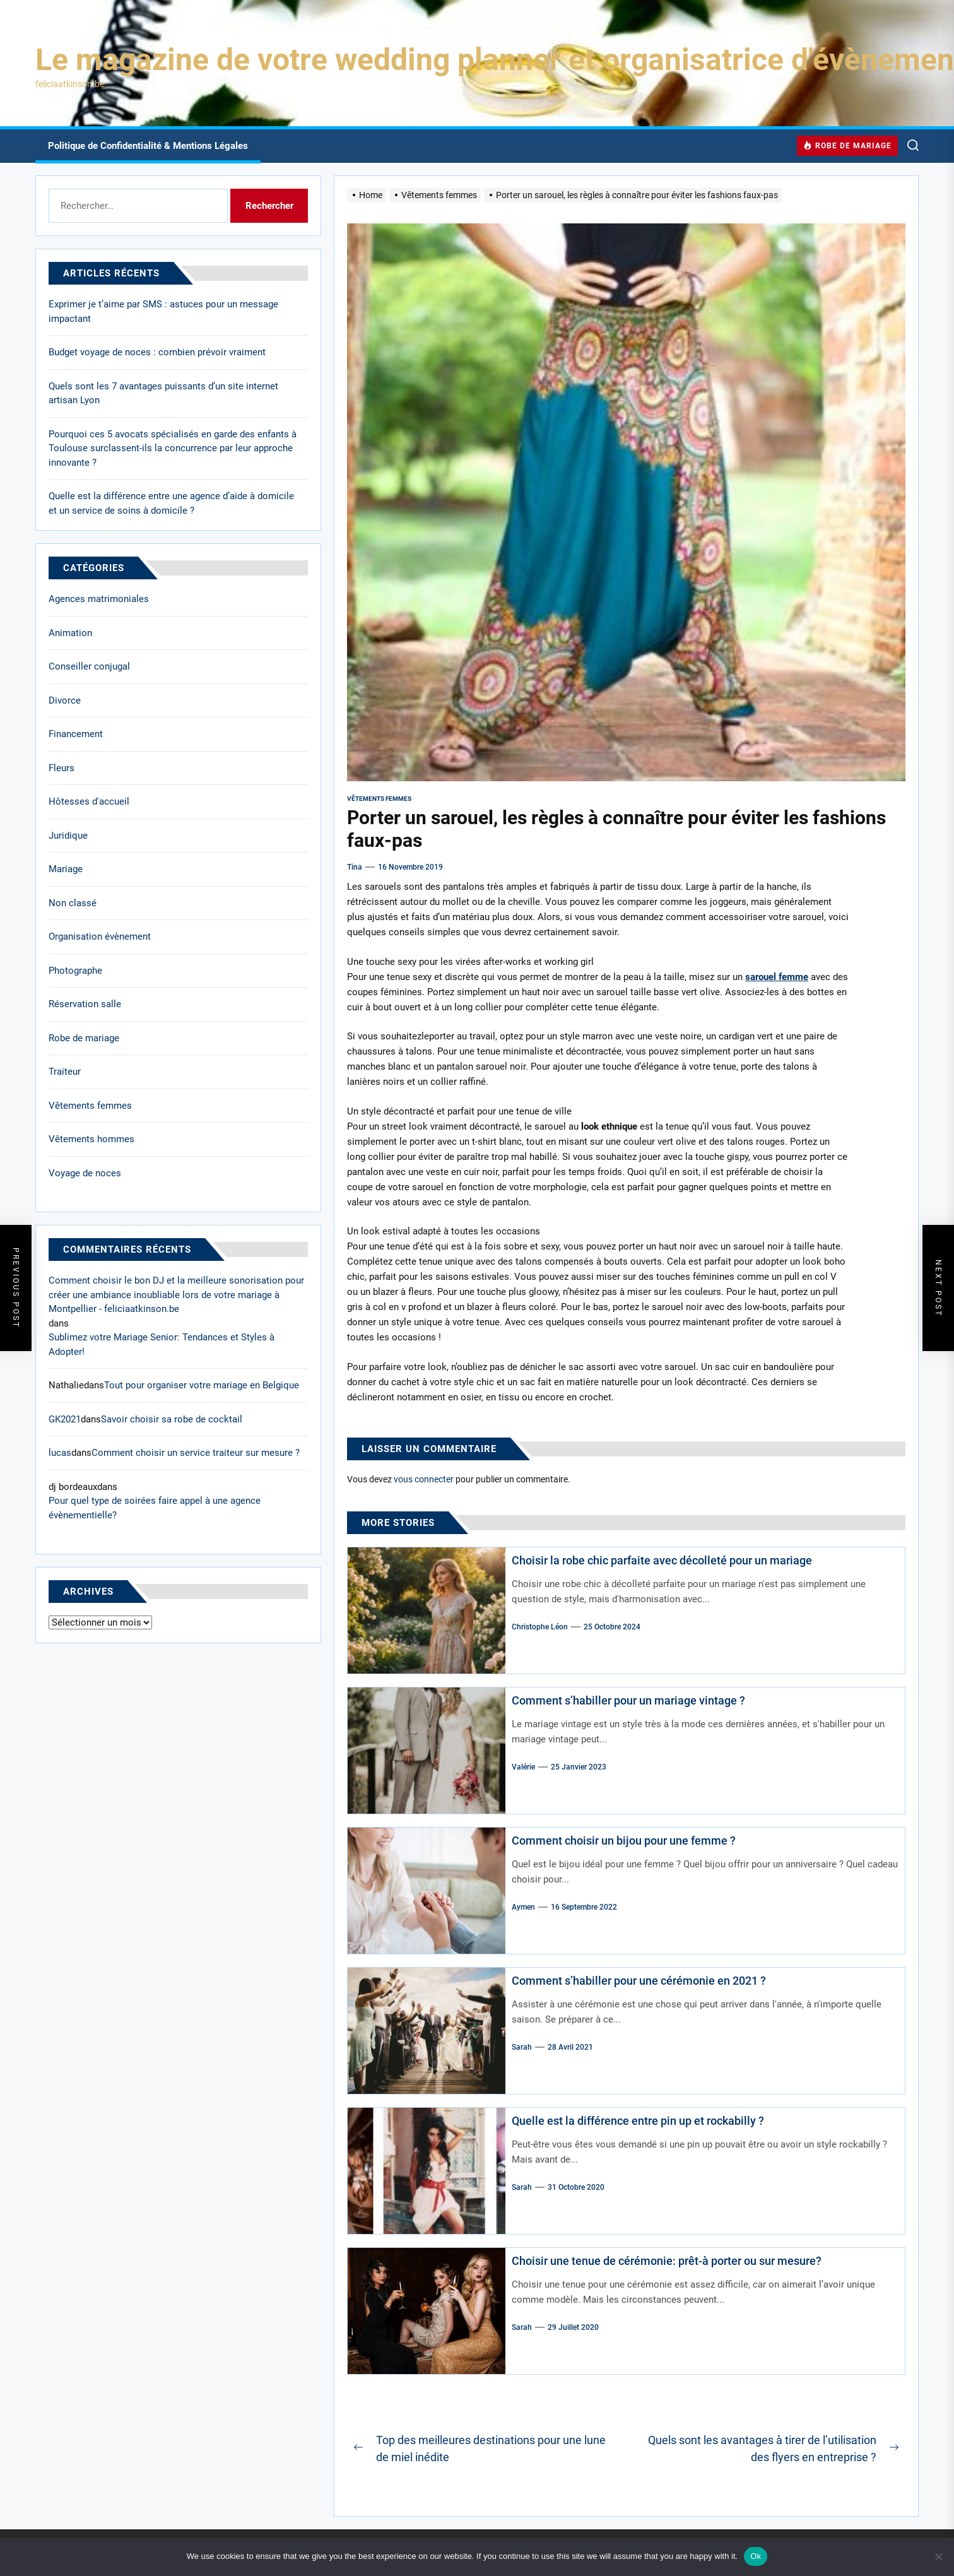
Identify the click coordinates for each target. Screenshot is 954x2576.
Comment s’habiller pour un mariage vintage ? (628, 1700)
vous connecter (424, 1479)
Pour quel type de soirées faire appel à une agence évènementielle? (155, 1508)
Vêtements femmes (379, 798)
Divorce (65, 700)
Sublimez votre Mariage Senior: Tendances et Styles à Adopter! (161, 1344)
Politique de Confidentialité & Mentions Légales (148, 145)
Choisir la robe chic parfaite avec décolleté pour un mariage (662, 1560)
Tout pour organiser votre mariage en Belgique (201, 1385)
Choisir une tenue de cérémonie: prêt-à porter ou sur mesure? (667, 2260)
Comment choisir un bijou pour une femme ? (624, 1840)
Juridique (68, 835)
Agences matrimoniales (99, 599)
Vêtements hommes (91, 1139)
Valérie (523, 1767)
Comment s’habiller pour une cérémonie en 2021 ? (639, 1980)
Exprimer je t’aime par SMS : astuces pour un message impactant (163, 311)
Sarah (522, 2047)
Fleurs (61, 768)
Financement (76, 734)
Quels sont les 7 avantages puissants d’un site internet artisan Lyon (163, 393)
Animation (70, 633)
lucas (60, 1452)
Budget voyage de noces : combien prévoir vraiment (157, 352)
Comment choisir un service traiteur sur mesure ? (195, 1452)
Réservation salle (85, 1004)
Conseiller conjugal (89, 666)
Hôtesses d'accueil (89, 801)
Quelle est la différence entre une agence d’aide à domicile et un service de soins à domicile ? (171, 503)
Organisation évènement (100, 936)
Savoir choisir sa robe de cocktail (171, 1419)
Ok (755, 2556)
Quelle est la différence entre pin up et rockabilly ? (638, 2120)
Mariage (66, 869)
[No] (938, 2556)
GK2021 (65, 1419)
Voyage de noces (85, 1173)
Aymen (523, 1907)
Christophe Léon (540, 1626)
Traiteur (65, 1071)
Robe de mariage (84, 1038)
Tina (354, 867)
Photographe (75, 970)
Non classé (73, 903)
